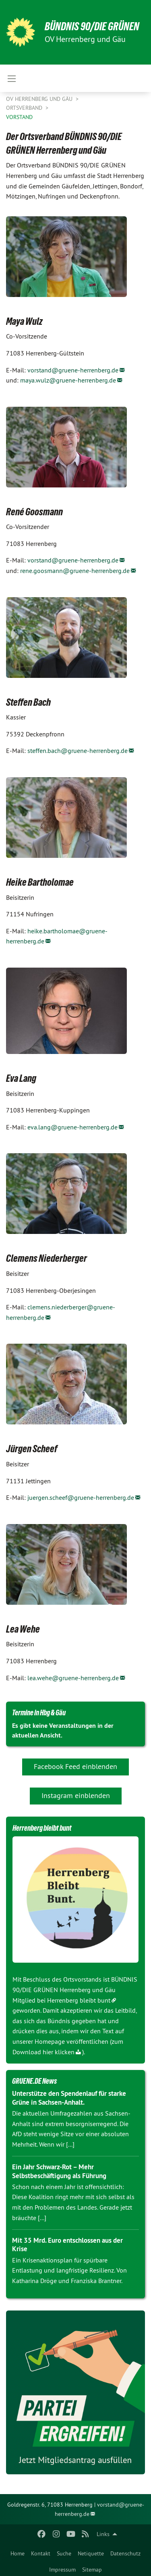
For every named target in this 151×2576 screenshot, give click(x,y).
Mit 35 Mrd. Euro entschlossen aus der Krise (67, 2244)
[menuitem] (17, 2552)
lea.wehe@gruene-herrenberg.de (73, 1678)
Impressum (62, 2569)
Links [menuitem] (103, 2534)
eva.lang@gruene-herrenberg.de (72, 1127)
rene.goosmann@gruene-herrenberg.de (75, 571)
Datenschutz (125, 2553)
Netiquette (91, 2553)
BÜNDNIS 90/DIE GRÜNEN (92, 26)
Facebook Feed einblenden (75, 1766)
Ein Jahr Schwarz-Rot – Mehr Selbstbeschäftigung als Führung (59, 2171)
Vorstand (19, 117)
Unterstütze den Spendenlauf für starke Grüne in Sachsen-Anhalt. (69, 2097)
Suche (64, 2553)
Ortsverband (25, 107)
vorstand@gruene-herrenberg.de (72, 370)
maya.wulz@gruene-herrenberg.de (68, 380)
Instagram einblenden (75, 1795)
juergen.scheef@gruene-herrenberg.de (80, 1497)
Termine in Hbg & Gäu (39, 1712)
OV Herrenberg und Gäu (40, 98)
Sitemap (92, 2569)
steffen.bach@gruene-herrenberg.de (77, 750)
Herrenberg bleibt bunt (78, 2000)
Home (17, 2553)
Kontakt (40, 2553)
